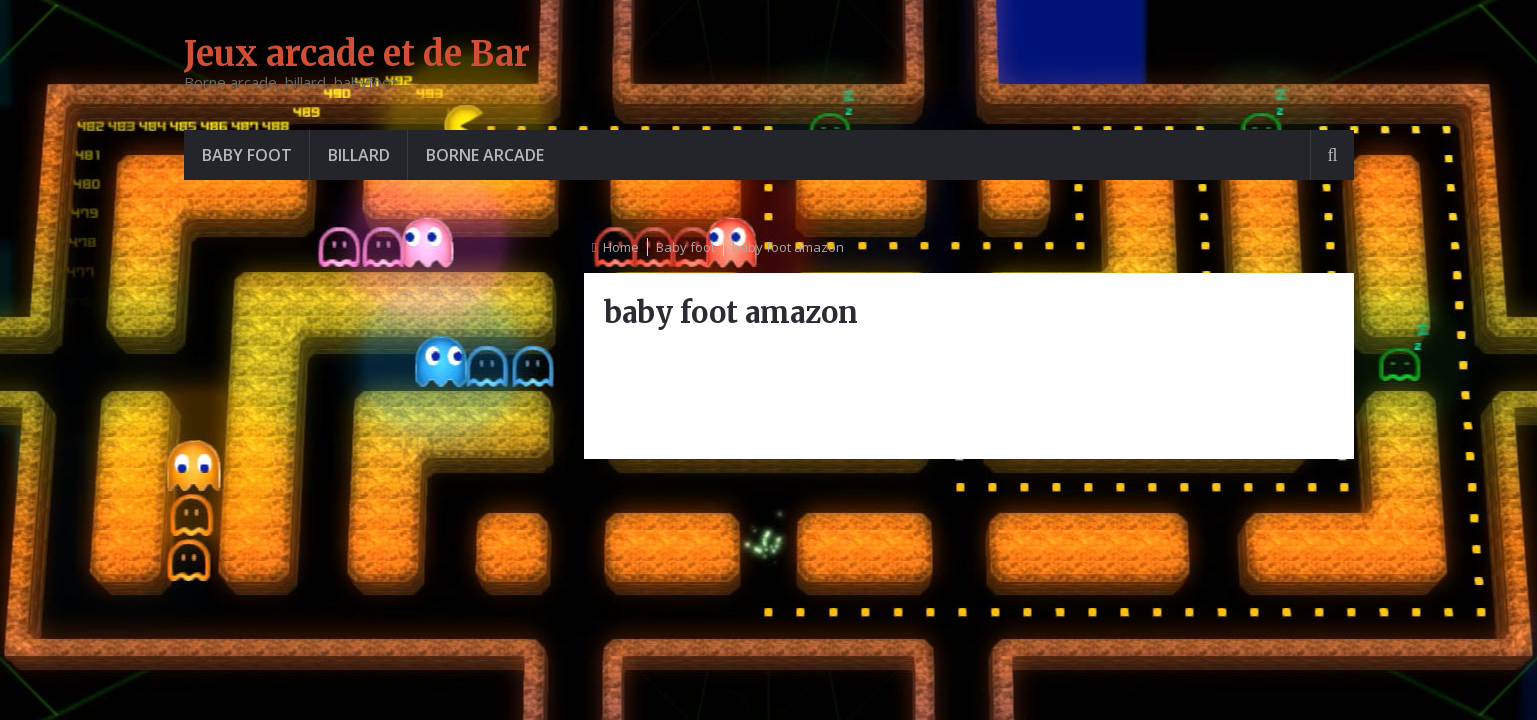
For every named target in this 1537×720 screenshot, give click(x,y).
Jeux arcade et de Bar (357, 54)
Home (621, 247)
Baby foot (247, 155)
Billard (359, 155)
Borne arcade (485, 155)
